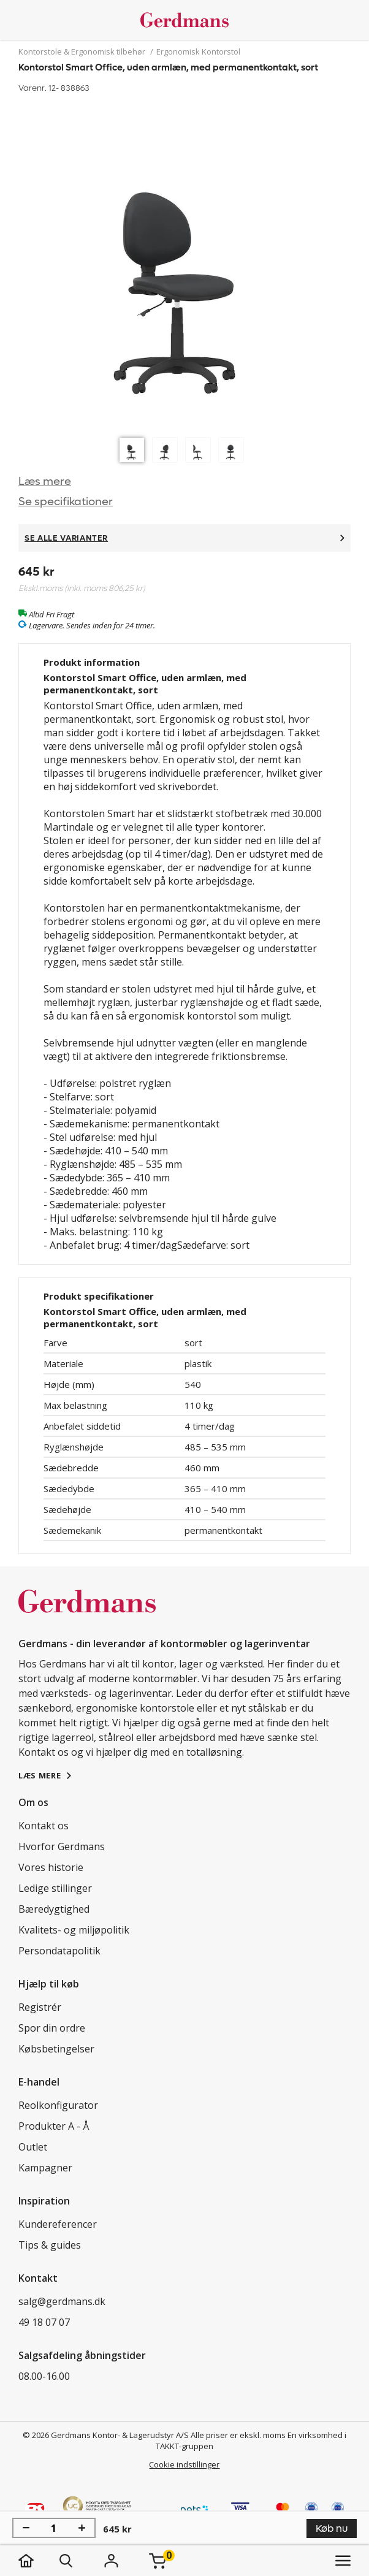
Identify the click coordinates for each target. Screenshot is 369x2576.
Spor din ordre (51, 2028)
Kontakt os (43, 1825)
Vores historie (50, 1867)
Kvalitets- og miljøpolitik (73, 1930)
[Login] (111, 2561)
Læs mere (44, 481)
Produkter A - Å (53, 2126)
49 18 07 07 (44, 2322)
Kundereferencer (57, 2224)
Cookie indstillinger (184, 2464)
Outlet (32, 2147)
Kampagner (45, 2167)
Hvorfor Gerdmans (61, 1846)
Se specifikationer (65, 502)
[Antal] (54, 2528)
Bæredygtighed (53, 1909)
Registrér (39, 2007)
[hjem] (38, 2560)
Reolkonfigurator (58, 2105)
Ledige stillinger (55, 1888)
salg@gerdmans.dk (61, 2301)
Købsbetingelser (56, 2049)
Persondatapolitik (59, 1950)
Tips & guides (49, 2245)
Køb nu (332, 2528)
